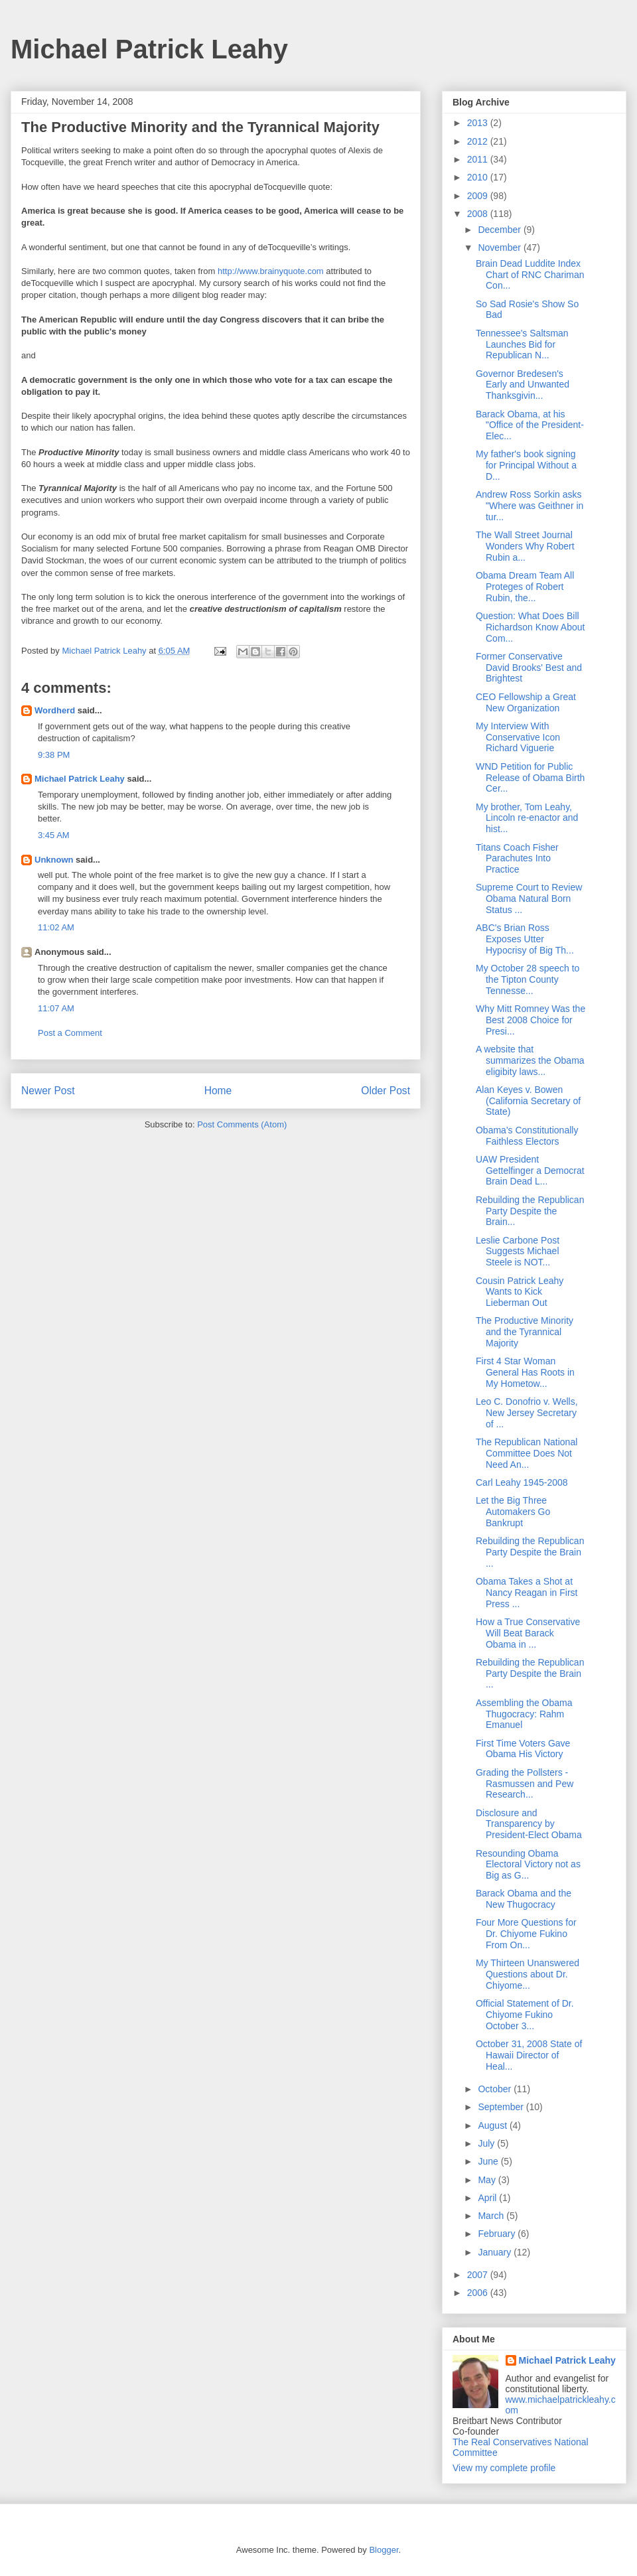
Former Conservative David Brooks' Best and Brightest (529, 667)
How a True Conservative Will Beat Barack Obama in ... (528, 1633)
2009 (478, 195)
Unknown (54, 860)
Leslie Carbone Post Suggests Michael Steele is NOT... (517, 1251)
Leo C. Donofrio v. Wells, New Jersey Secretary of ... (527, 1412)
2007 (478, 2274)
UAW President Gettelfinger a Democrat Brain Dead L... (530, 1170)
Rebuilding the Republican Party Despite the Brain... (530, 1211)
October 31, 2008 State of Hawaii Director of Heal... (529, 2055)
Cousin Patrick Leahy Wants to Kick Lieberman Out (519, 1292)
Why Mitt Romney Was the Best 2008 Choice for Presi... (530, 1020)
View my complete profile (504, 2468)
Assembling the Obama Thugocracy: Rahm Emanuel (524, 1714)
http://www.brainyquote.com (271, 271)
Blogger (383, 2550)
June (489, 2161)
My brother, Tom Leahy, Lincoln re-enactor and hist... (527, 818)
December (500, 229)
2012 (478, 141)
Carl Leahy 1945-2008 (522, 1482)
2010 (478, 177)
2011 (478, 159)
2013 (478, 122)
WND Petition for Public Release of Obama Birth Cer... (530, 777)
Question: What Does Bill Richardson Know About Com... (530, 627)
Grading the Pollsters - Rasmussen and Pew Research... (524, 1783)
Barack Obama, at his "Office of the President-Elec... (530, 425)
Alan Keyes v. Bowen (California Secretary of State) (528, 1100)
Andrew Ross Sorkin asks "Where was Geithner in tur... (529, 505)
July (487, 2143)
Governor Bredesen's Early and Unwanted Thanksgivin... (522, 384)
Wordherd (55, 710)
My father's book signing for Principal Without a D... (526, 465)
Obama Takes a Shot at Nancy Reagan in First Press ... (527, 1592)
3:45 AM (54, 835)
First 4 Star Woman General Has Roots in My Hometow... (525, 1372)
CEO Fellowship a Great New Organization (526, 702)
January (496, 2252)
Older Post (385, 1090)
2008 (478, 213)
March (492, 2215)
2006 (478, 2292)
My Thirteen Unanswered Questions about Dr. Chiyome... (527, 1974)
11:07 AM (56, 1008)
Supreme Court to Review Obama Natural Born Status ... (529, 898)
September (502, 2107)
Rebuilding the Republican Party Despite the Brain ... (530, 1552)
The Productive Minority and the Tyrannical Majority (524, 1331)
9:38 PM (54, 755)
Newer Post (48, 1090)
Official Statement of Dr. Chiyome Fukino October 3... (525, 2014)
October (496, 2089)
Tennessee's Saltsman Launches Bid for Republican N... (522, 344)
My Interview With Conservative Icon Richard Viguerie (518, 737)
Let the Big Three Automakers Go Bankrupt (513, 1511)
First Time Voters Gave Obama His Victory (523, 1749)
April (488, 2197)
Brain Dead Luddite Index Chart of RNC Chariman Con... (530, 274)
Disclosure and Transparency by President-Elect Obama (529, 1824)
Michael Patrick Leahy (149, 49)
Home (218, 1090)
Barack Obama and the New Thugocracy (523, 1899)
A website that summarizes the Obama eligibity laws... (530, 1060)
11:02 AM (56, 927)
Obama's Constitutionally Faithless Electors (527, 1136)
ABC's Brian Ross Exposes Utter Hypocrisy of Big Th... (525, 939)
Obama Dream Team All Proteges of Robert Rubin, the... (525, 586)
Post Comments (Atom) (242, 1124)
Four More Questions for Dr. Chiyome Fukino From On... (526, 1933)
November (500, 247)
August (493, 2125)
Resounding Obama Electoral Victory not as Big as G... (528, 1864)
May (488, 2180)
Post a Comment (70, 1033)
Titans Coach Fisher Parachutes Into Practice (517, 858)
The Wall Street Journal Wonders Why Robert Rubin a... (525, 546)
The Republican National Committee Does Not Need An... (526, 1453)
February (498, 2233)
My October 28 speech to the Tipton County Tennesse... (527, 979)
